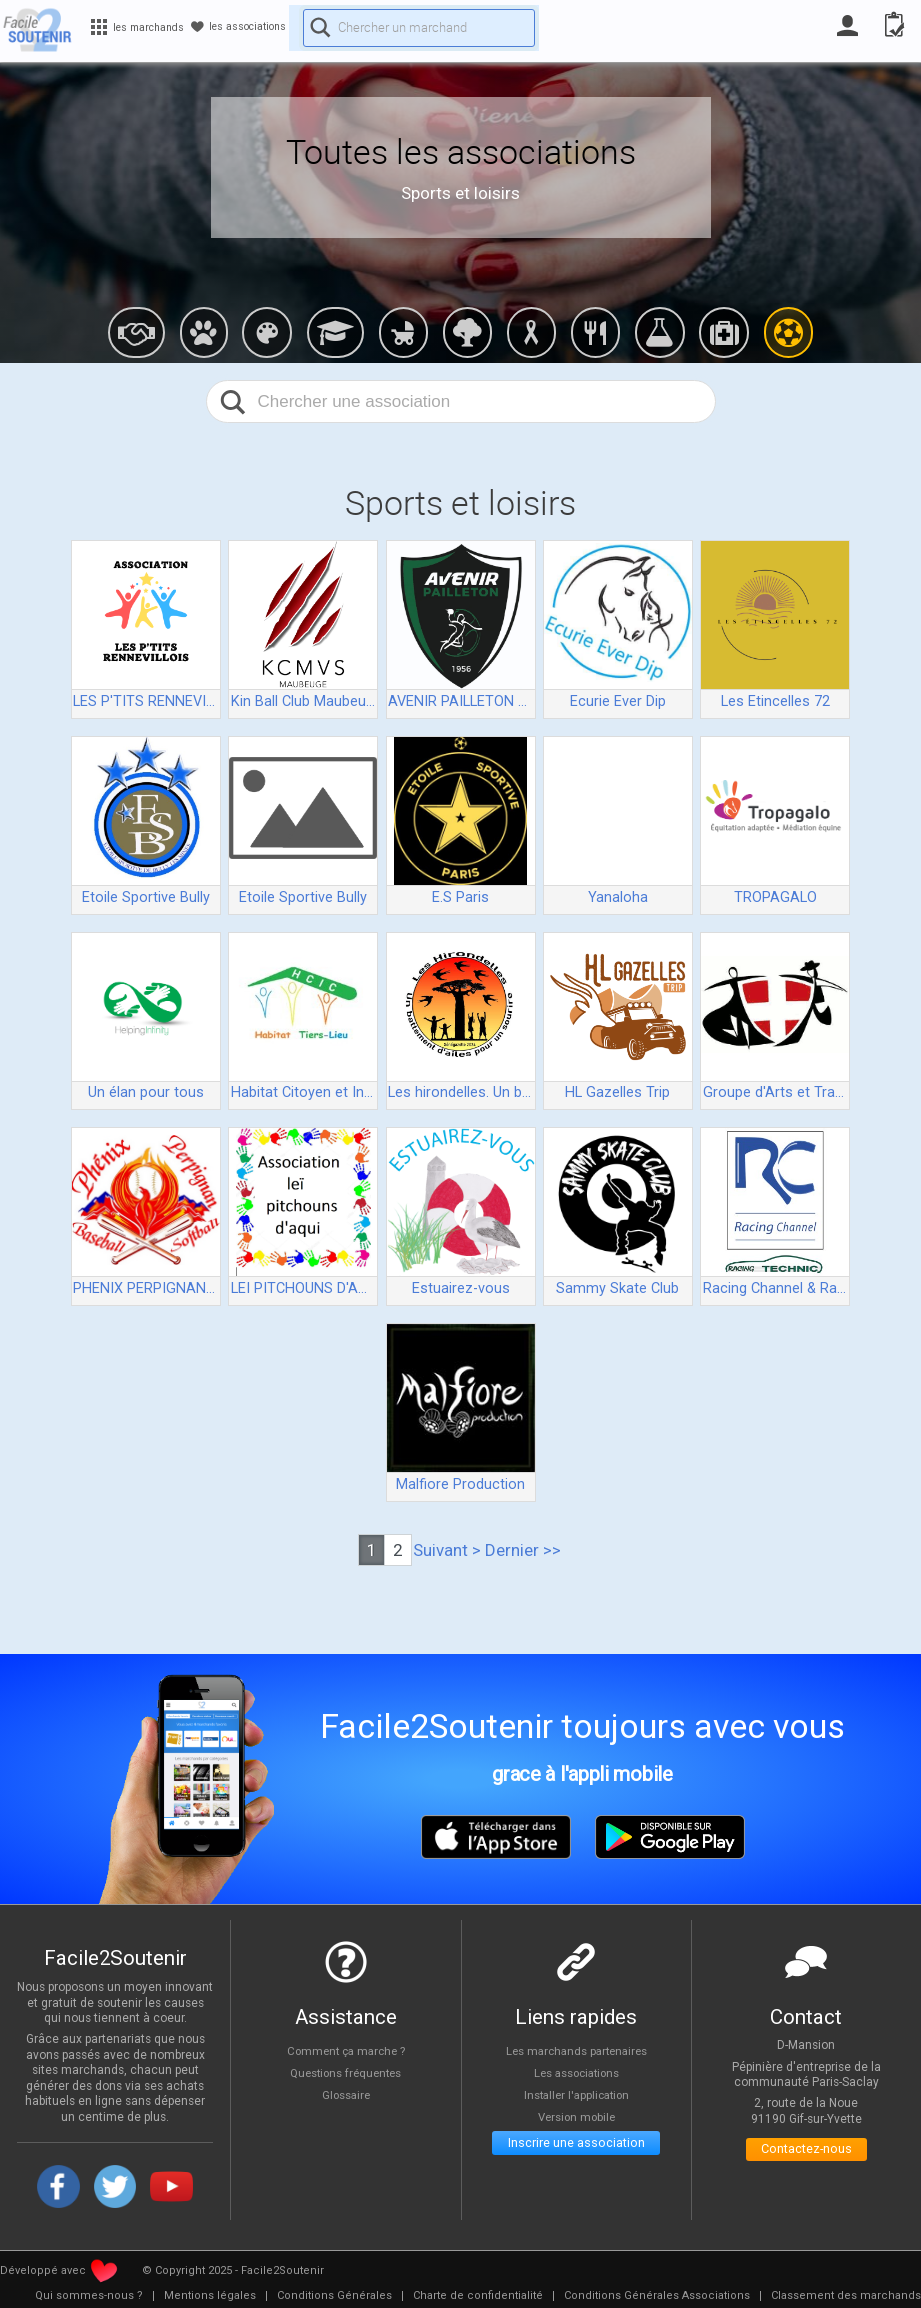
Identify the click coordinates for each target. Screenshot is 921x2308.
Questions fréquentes (345, 2073)
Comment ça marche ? (346, 2050)
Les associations (576, 2073)
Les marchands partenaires (576, 2050)
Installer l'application (576, 2095)
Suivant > (447, 1550)
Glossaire (346, 2095)
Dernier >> (523, 1550)
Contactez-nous (806, 2153)
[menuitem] (89, 2296)
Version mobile (576, 2118)
